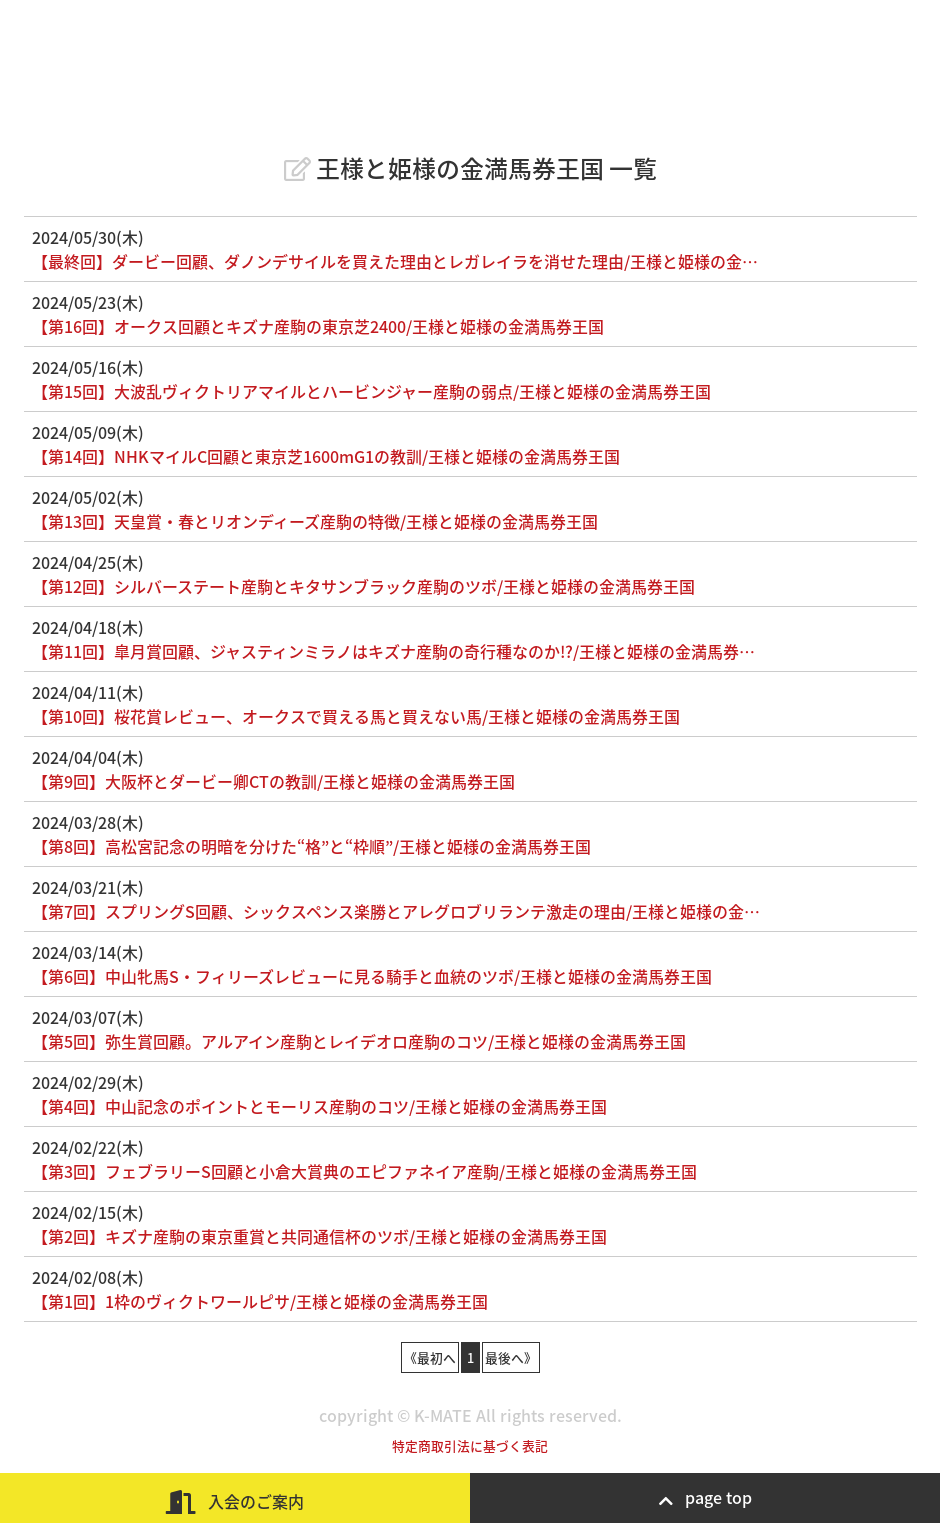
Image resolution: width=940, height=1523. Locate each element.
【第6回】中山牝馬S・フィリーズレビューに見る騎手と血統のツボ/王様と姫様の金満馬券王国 (372, 976)
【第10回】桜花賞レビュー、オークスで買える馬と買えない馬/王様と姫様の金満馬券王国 (356, 716)
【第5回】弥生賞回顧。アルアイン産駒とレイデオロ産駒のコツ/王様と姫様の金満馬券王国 (359, 1041)
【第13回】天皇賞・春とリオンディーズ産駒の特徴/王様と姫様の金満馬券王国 (315, 521)
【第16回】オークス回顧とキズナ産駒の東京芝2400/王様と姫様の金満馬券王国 (318, 326)
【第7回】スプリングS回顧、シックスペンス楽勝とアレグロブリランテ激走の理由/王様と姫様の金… (396, 911)
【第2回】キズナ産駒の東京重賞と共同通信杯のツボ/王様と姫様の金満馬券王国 (319, 1236)
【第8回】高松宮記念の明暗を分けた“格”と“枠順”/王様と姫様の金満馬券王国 (311, 846)
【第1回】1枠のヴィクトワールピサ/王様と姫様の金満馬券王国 (260, 1301)
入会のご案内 (235, 1501)
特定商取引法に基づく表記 (470, 1445)
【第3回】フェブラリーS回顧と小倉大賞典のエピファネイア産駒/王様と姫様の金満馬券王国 (364, 1171)
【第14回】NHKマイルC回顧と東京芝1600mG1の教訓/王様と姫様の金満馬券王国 (326, 456)
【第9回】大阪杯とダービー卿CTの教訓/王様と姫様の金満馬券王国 (273, 781)
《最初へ (430, 1357)
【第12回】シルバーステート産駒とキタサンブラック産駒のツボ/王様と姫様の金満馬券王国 (363, 586)
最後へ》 (511, 1357)
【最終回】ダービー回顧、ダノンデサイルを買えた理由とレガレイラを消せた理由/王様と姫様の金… (395, 261)
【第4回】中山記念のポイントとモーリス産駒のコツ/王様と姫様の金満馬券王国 (319, 1106)
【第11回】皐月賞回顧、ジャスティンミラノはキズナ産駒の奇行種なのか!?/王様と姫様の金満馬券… (393, 651)
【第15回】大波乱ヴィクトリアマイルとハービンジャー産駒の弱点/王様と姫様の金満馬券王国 (371, 391)
